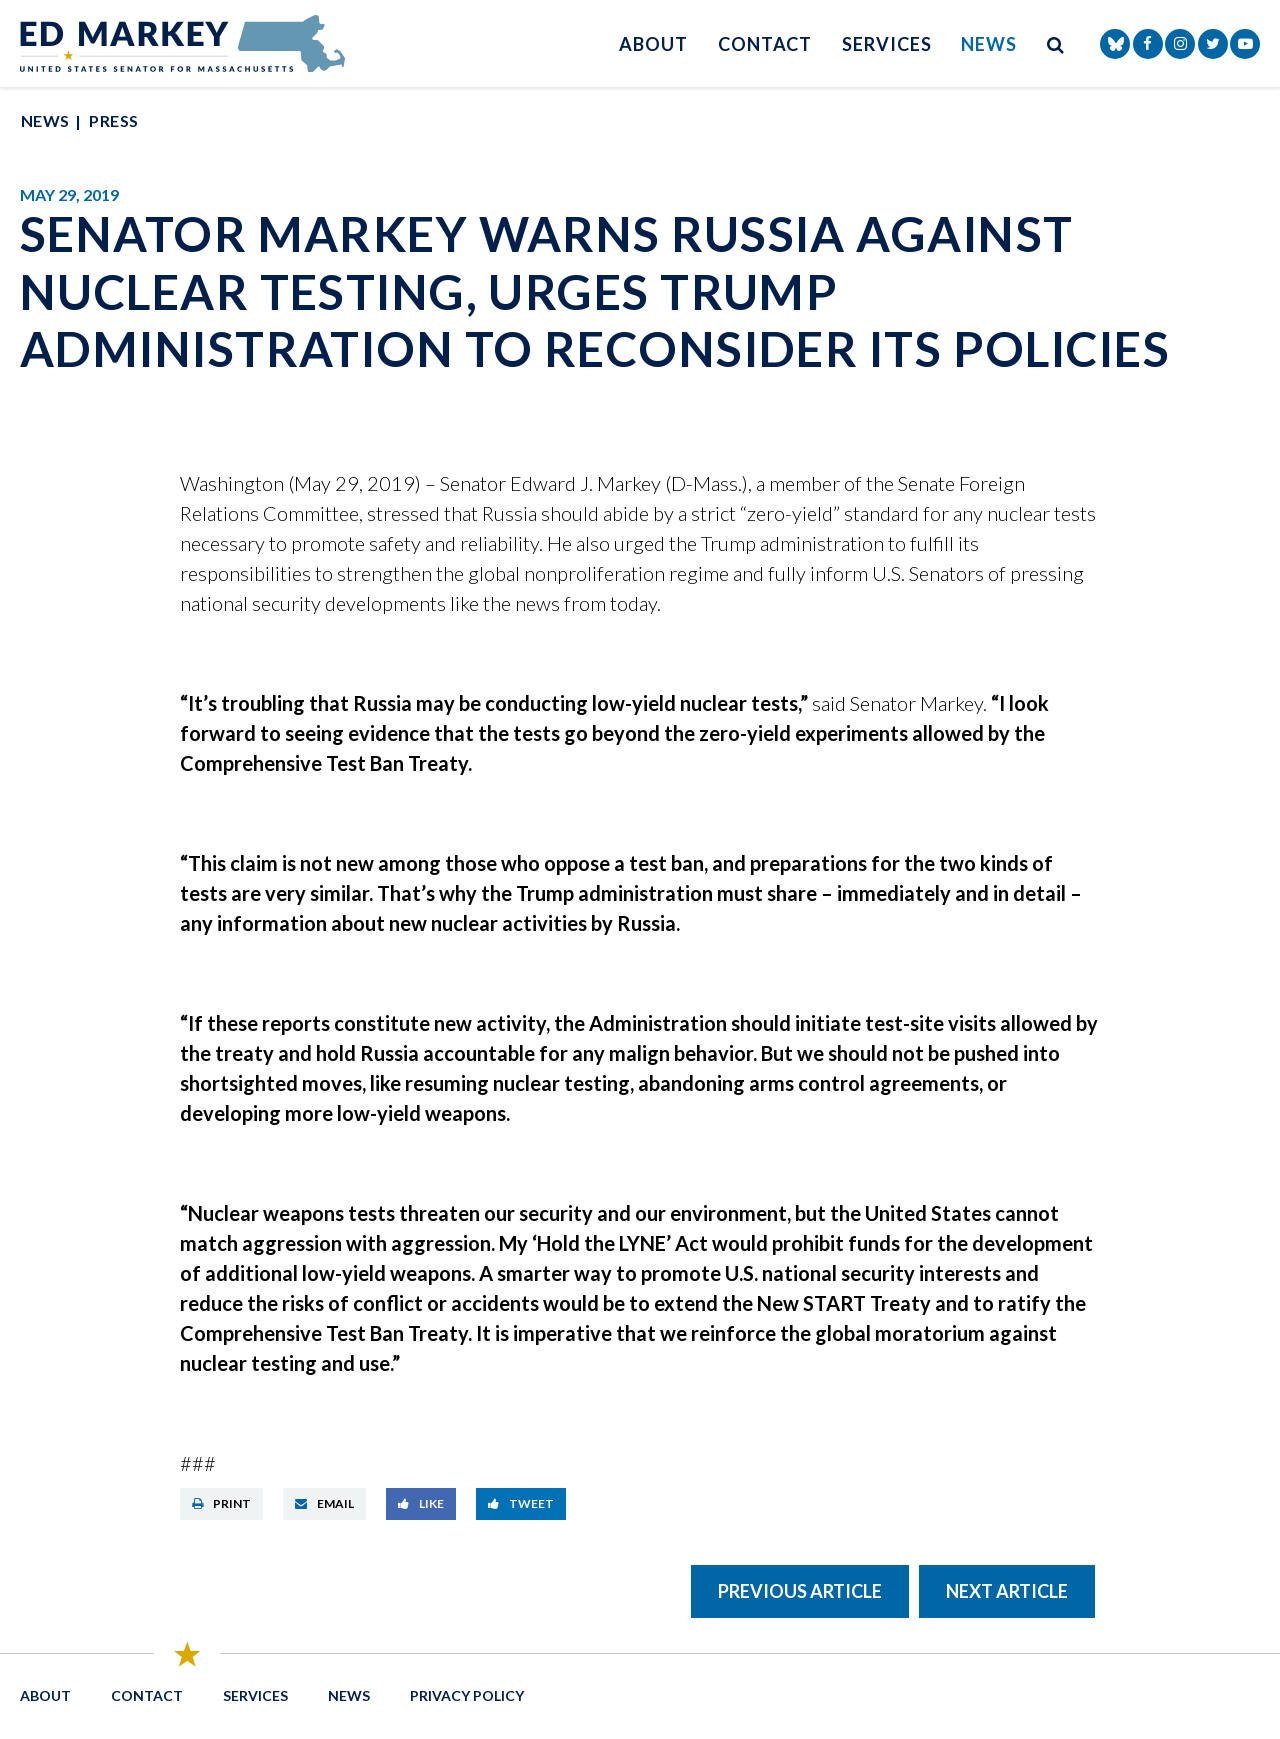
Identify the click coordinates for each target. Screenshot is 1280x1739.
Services (886, 44)
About (653, 44)
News (989, 44)
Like (421, 1503)
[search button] (1056, 43)
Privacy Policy (467, 1695)
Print (221, 1503)
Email (324, 1503)
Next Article (1007, 1591)
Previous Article (800, 1591)
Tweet (521, 1503)
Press (113, 120)
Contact (765, 44)
